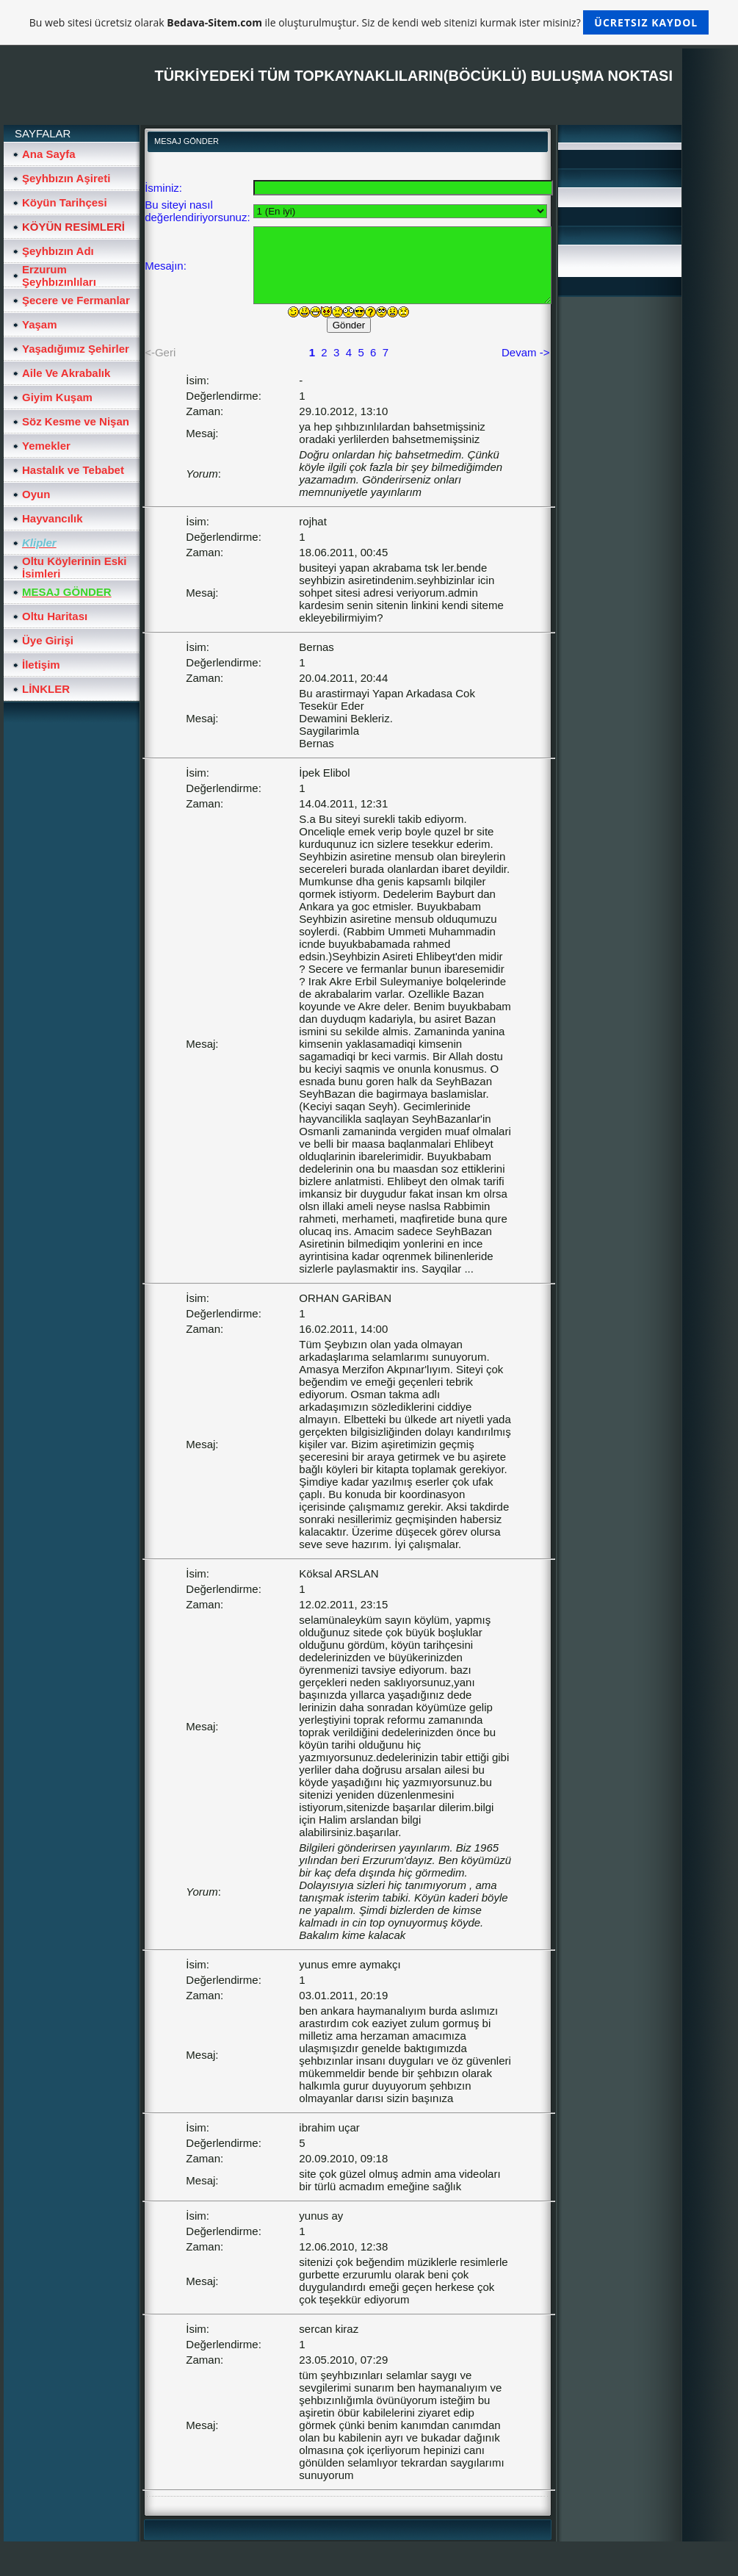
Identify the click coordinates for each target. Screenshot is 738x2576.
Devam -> (525, 352)
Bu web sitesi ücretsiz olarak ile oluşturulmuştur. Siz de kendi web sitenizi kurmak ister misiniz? (369, 22)
